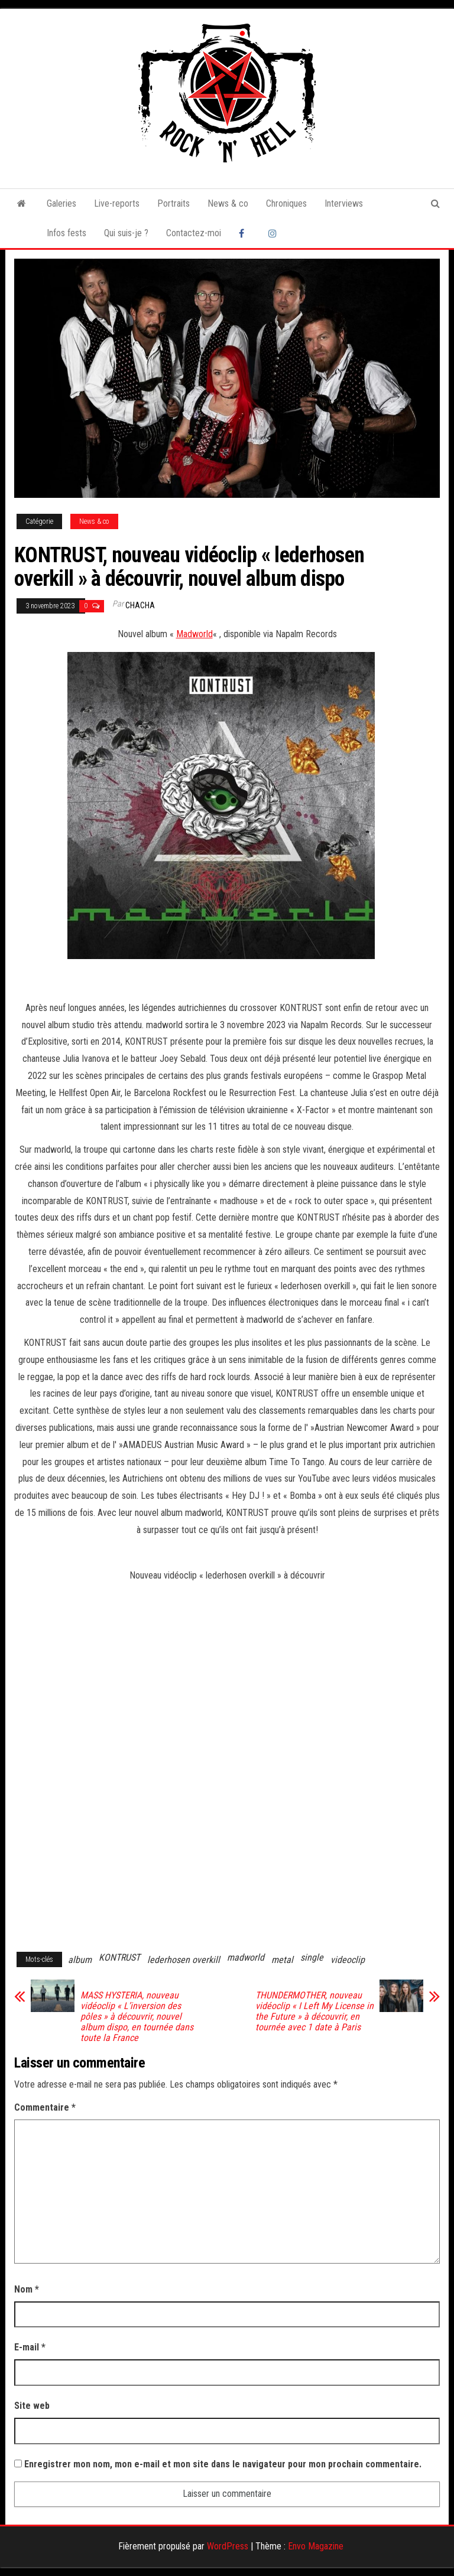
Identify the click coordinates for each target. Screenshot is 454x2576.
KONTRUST (119, 1957)
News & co (227, 203)
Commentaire (45, 2107)
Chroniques (286, 203)
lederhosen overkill (183, 1959)
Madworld (194, 634)
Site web (32, 2405)
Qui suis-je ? (126, 233)
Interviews (344, 203)
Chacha (140, 605)
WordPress (227, 2546)
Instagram (274, 233)
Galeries (61, 203)
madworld (245, 1957)
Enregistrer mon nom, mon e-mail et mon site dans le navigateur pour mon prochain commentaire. (222, 2464)
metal (282, 1959)
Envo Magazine (315, 2546)
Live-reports (117, 203)
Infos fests (66, 233)
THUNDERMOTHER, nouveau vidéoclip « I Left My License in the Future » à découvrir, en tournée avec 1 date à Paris (314, 2011)
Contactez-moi (193, 233)
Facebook (245, 233)
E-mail (30, 2347)
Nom (26, 2289)
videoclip (347, 1959)
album (80, 1959)
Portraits (173, 203)
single (311, 1957)
